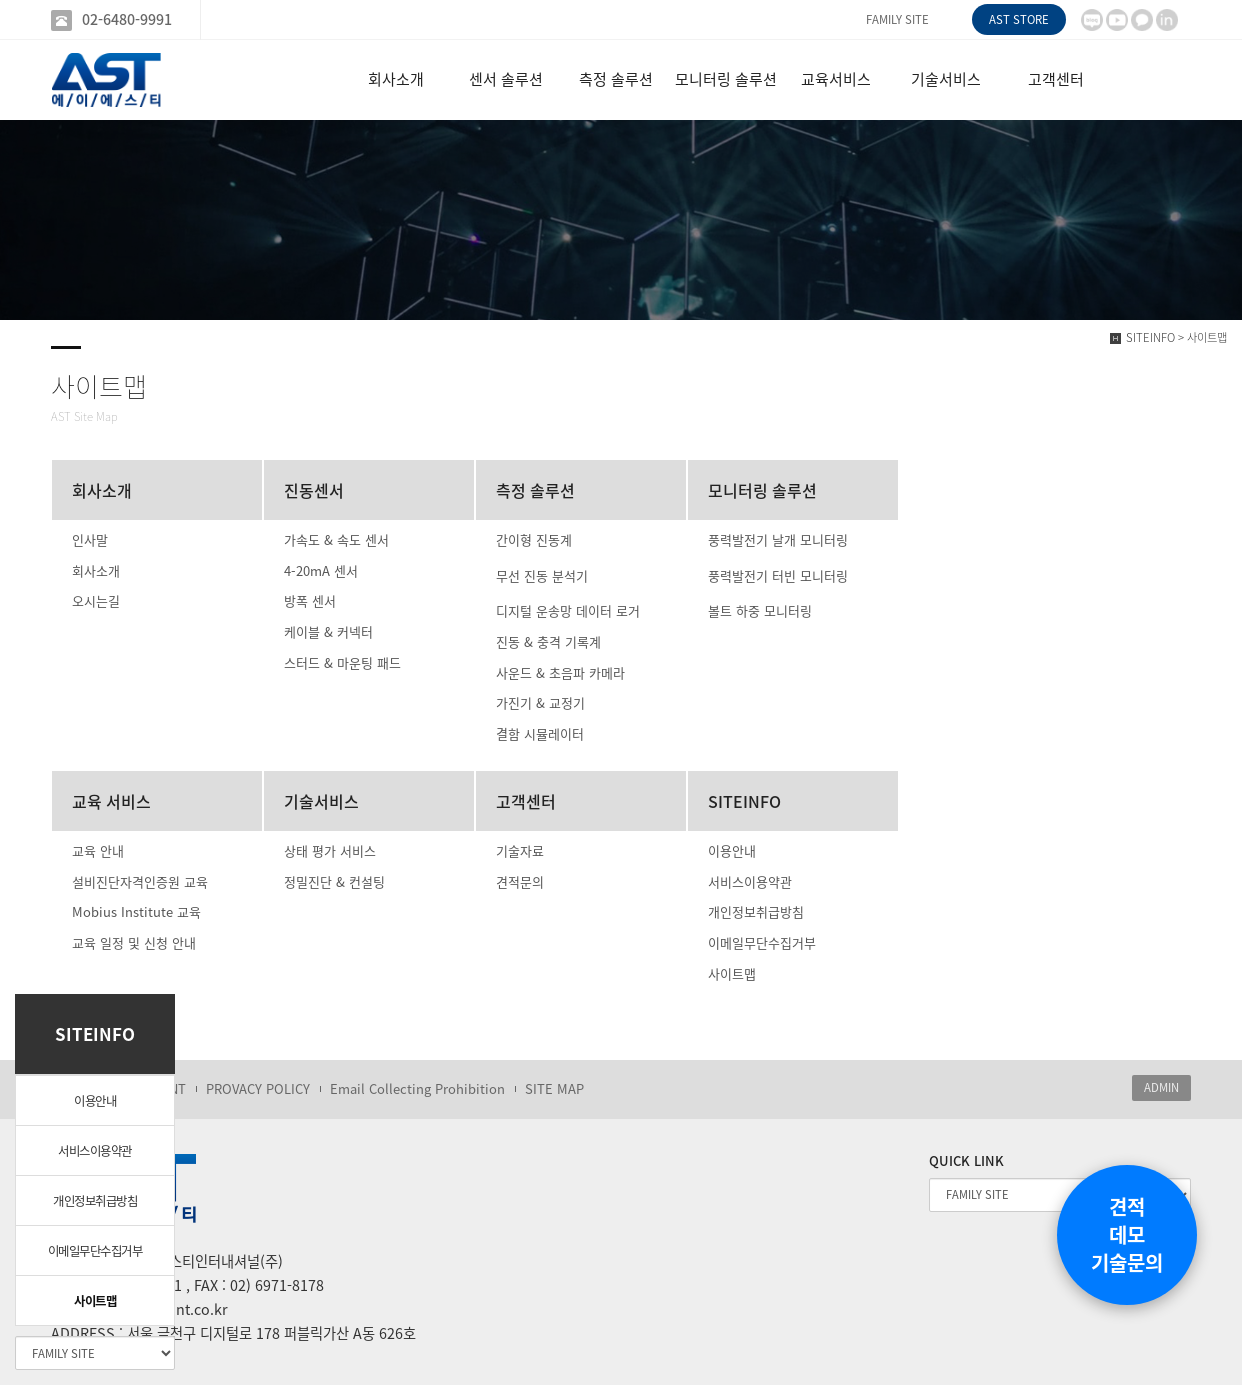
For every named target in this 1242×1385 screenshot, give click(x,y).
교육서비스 (836, 79)
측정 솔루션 (616, 79)
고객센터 (1056, 79)
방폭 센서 (310, 600)
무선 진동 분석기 (542, 575)
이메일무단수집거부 (95, 1251)
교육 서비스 (111, 801)
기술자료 (520, 850)
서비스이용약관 (95, 1151)
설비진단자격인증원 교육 (140, 881)
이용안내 (95, 1101)
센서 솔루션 (506, 79)
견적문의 (520, 881)
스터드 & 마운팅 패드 (342, 662)
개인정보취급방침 (95, 1201)
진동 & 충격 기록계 (548, 641)
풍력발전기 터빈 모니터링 (778, 575)
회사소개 (396, 79)
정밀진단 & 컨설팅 (334, 881)
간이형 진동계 (534, 539)
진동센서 (314, 490)
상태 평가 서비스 (330, 850)
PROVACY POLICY (258, 1088)
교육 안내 (98, 850)
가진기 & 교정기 (540, 702)
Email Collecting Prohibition (417, 1088)
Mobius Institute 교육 (136, 911)
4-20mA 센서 (321, 570)
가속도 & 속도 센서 (336, 539)
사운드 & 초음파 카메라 (560, 672)
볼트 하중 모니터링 (760, 610)
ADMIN (1161, 1087)
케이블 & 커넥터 (328, 631)
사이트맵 (95, 1301)
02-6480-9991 (127, 19)
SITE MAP (554, 1088)
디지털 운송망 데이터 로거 (568, 610)
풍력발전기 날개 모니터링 (778, 539)
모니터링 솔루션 (726, 79)
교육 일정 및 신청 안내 (134, 942)
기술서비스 (946, 79)
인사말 (90, 539)
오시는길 (96, 600)
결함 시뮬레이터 (540, 733)
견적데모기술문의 (1127, 1234)
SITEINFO (744, 801)
